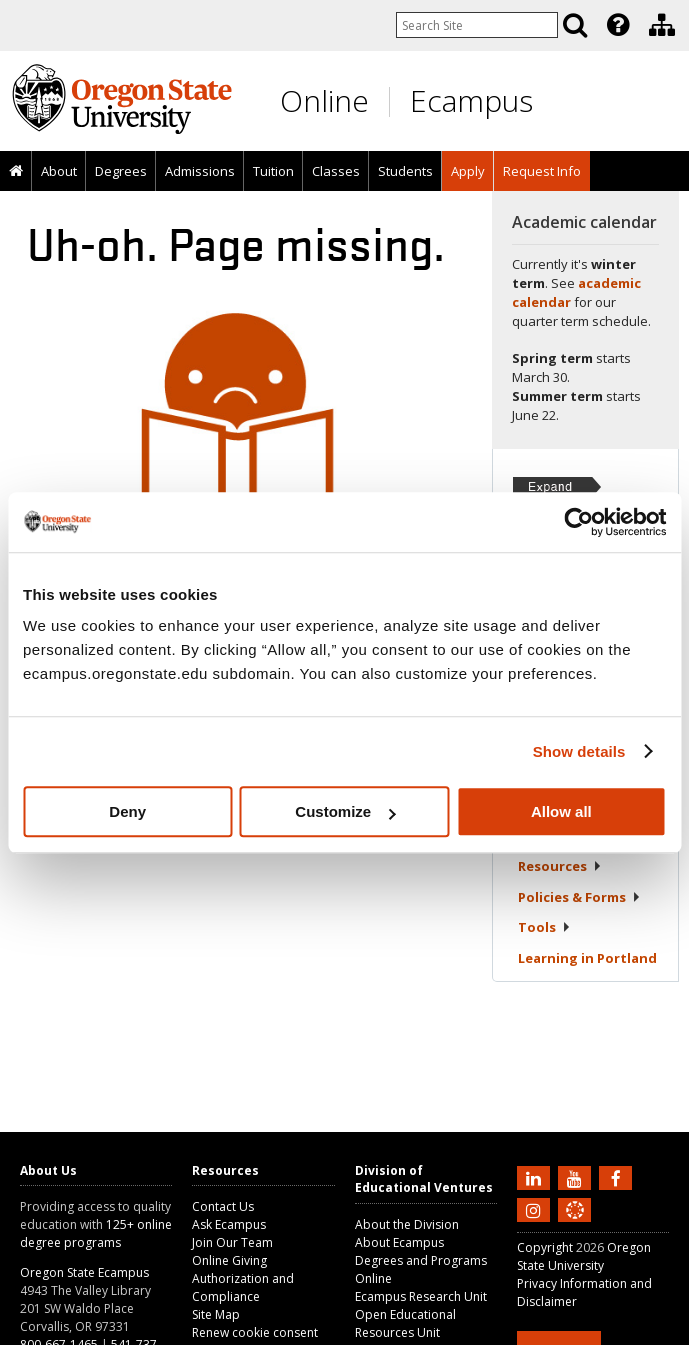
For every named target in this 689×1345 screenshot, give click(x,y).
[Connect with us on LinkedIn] (536, 1177)
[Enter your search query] (477, 25)
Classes (336, 171)
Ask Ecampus (229, 1224)
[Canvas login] (575, 1226)
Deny (127, 811)
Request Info (542, 171)
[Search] (575, 25)
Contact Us (223, 1206)
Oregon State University (584, 1256)
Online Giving (229, 1260)
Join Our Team (232, 1242)
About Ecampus (399, 1242)
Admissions (200, 171)
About (59, 171)
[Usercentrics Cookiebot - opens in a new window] (578, 522)
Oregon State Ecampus (84, 1272)
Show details (579, 751)
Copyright (545, 1247)
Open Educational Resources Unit (405, 1323)
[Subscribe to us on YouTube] (577, 1177)
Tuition (273, 171)
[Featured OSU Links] (618, 25)
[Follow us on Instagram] (536, 1209)
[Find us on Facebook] (618, 1177)
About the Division (407, 1224)
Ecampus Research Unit (421, 1296)
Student (560, 857)
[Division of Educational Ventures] (662, 25)
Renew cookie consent (255, 1332)
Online (324, 100)
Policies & (579, 897)
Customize (345, 811)
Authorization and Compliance (243, 1287)
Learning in (587, 958)
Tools (544, 927)
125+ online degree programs (96, 1233)
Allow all (561, 811)
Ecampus (471, 100)
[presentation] (616, 25)
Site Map (216, 1314)
